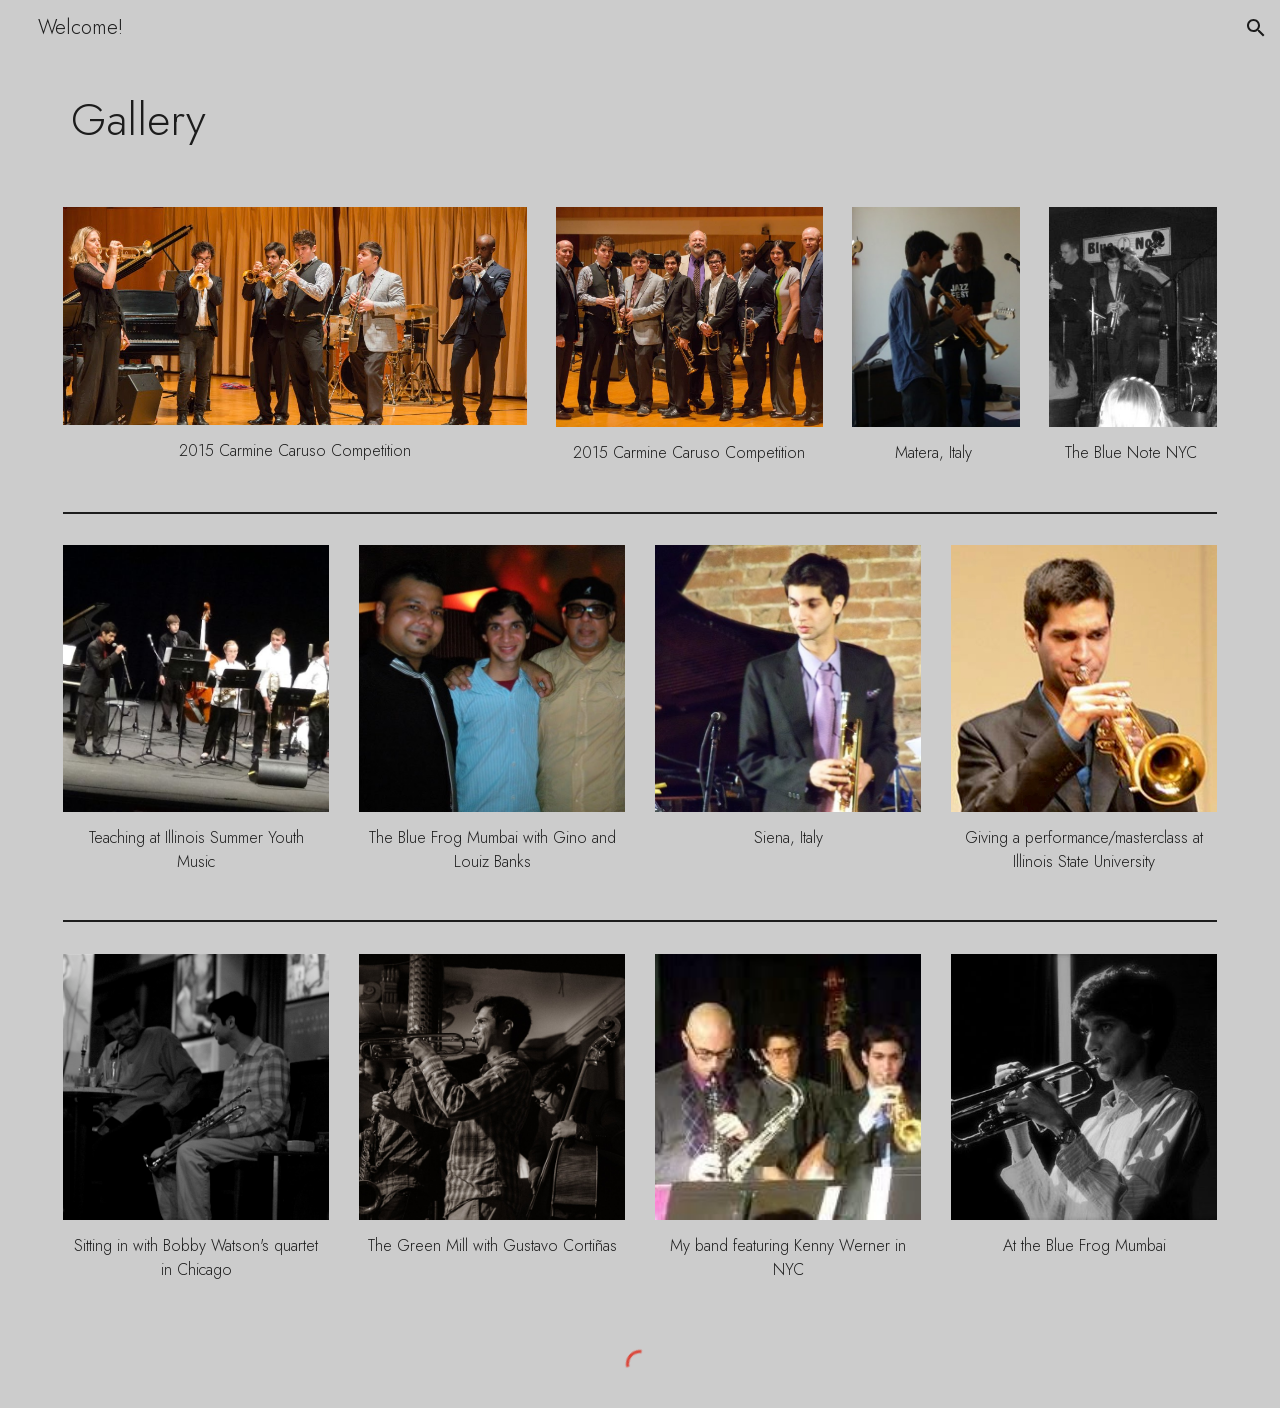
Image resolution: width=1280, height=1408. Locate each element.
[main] (640, 119)
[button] (1256, 28)
